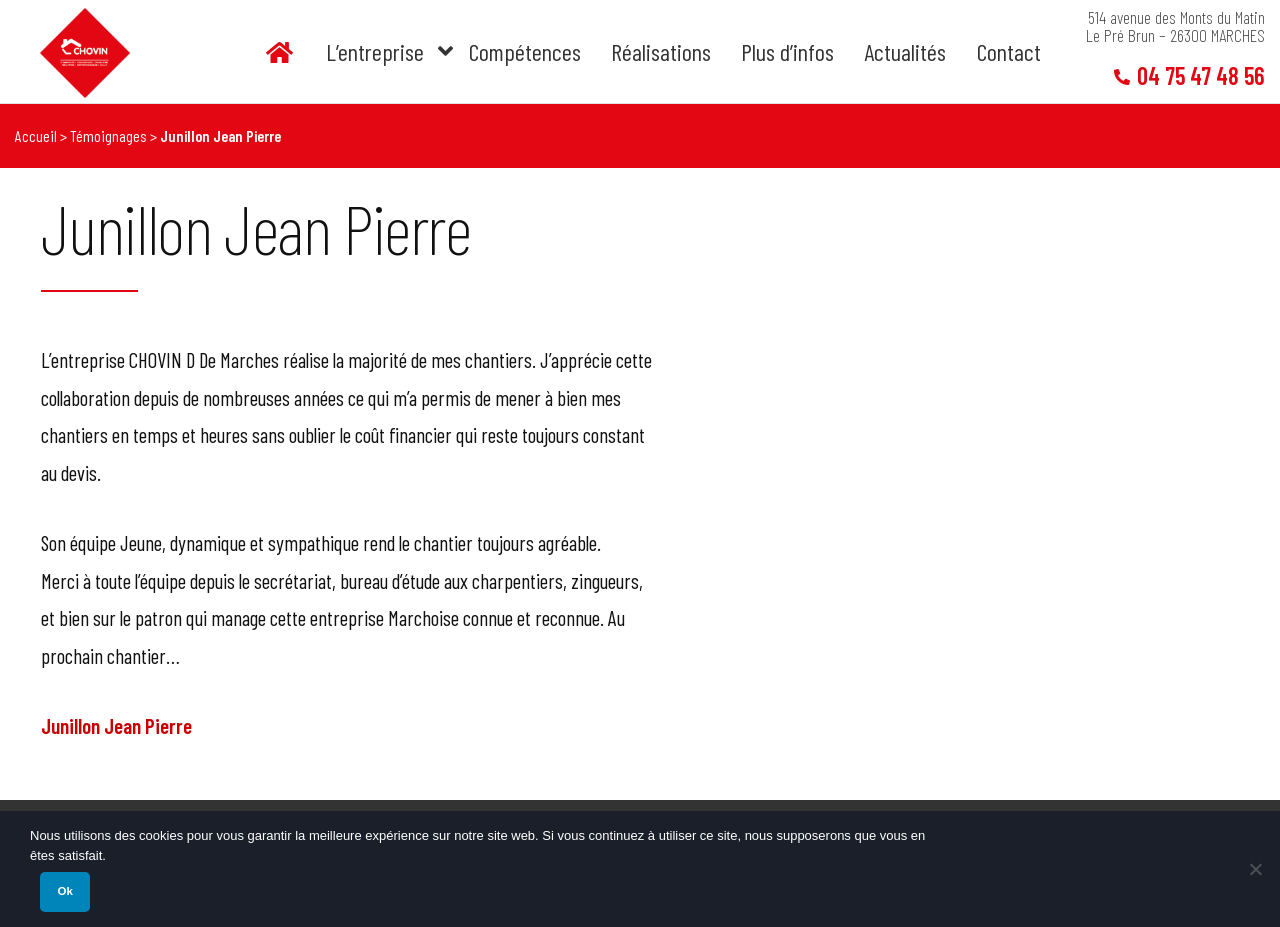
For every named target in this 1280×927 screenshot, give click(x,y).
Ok (64, 891)
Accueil (36, 135)
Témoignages (108, 135)
